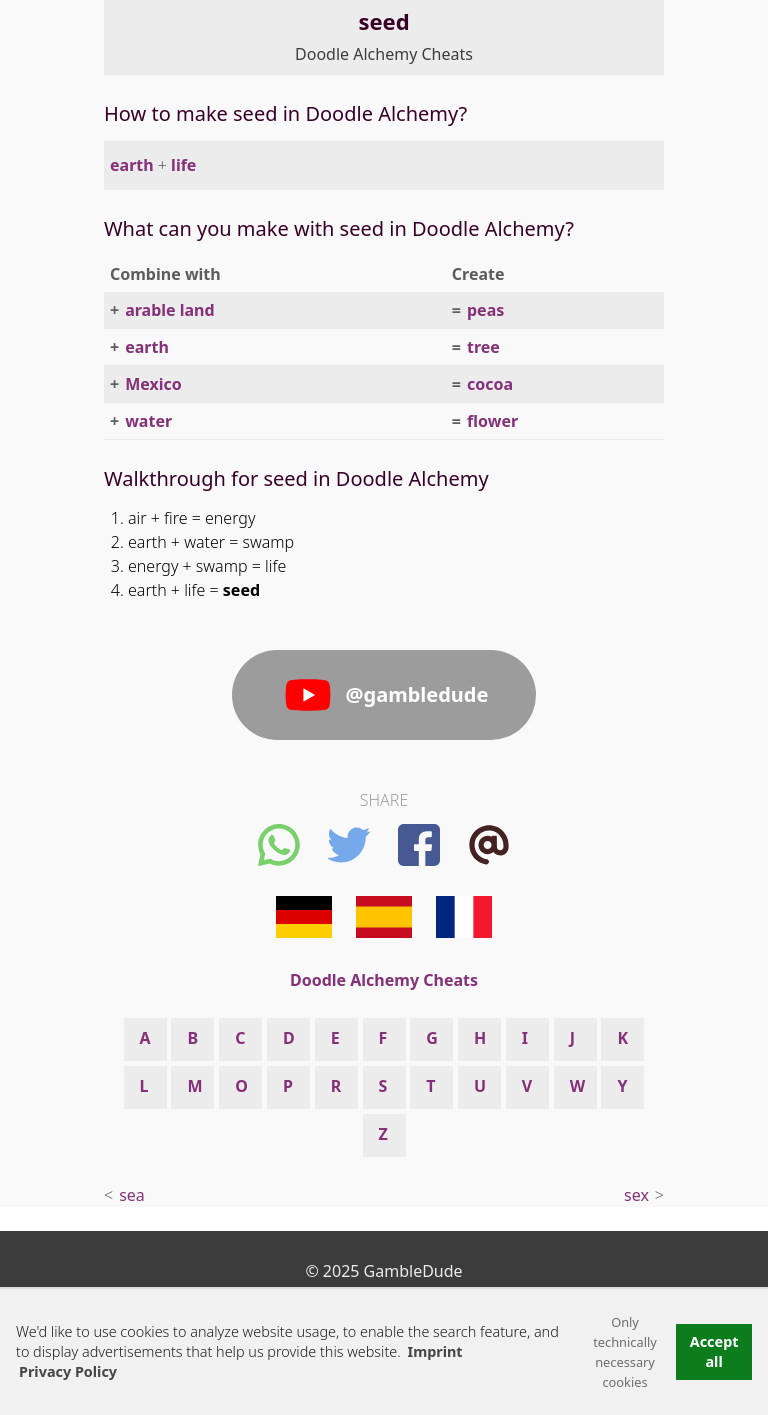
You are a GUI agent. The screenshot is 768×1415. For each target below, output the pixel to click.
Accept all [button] (714, 1351)
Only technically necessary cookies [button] (625, 1352)
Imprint (435, 1351)
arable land (169, 310)
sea (132, 1195)
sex (636, 1195)
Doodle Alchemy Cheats (384, 54)
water (148, 421)
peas (485, 310)
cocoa (490, 384)
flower (492, 421)
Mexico (153, 384)
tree (483, 347)
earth (132, 165)
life (183, 165)
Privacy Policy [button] (68, 1371)
